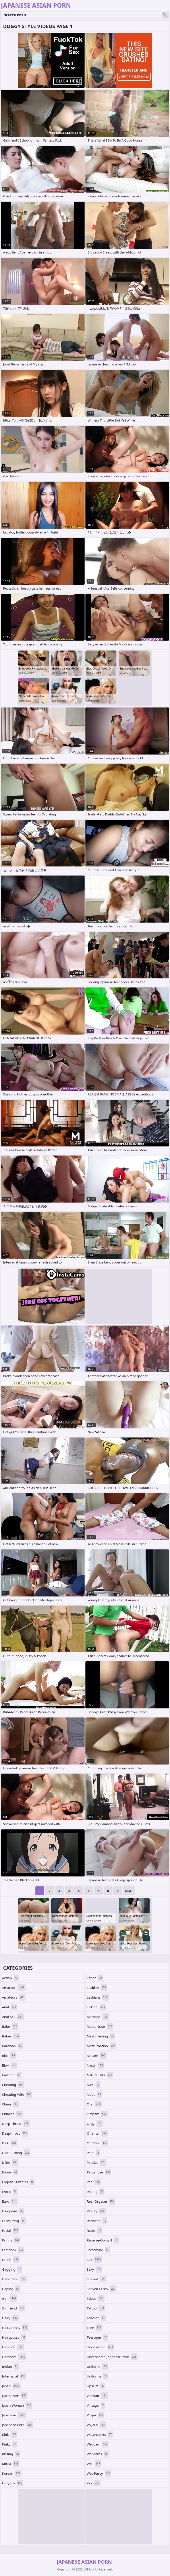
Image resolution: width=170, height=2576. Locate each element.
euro (9, 2201)
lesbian (97, 1987)
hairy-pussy (15, 2327)
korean (11, 2473)
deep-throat (16, 2123)
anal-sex (13, 2016)
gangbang (14, 2279)
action (10, 1978)
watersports (100, 2434)
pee (94, 2182)
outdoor (97, 2143)
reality (96, 2211)
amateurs (13, 1997)
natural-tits (100, 2075)
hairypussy (14, 2337)
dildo (10, 2162)
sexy (94, 2269)
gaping (11, 2288)
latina (95, 1978)
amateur (13, 1987)
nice (93, 2084)
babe (10, 2026)
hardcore (14, 2356)
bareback (12, 2046)
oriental (97, 2133)
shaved (96, 2279)
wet (94, 2463)
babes (11, 2036)
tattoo (96, 2308)
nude (94, 2094)
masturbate (100, 2026)
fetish (10, 2259)
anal (9, 2007)
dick (9, 2143)
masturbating (101, 2036)
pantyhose (99, 2172)
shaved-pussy (101, 2288)
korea (10, 2463)
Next (129, 1891)
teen (94, 2327)
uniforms (97, 2376)
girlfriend (13, 2308)
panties (96, 2162)
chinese (12, 2114)
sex (94, 2259)
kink (9, 2434)
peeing (95, 2191)
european (13, 2211)
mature (96, 2055)
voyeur (96, 2424)
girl (9, 2298)
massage (98, 2016)
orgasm (97, 2114)
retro (94, 2230)
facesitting (14, 2220)
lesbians (98, 1997)
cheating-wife (17, 2094)
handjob (13, 2347)
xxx (93, 2483)
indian (10, 2366)
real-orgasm (101, 2201)
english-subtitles (18, 2182)
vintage (96, 2405)
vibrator (97, 2395)
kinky (9, 2444)
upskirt (96, 2386)
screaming (98, 2250)
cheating (13, 2084)
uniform (97, 2366)
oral (94, 2104)
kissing (11, 2454)
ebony (10, 2172)
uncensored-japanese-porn (112, 2356)
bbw (9, 2065)
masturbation (101, 2046)
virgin (95, 2415)
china (10, 2104)
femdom (13, 2250)
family (11, 2240)
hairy (10, 2318)
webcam (97, 2444)
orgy (95, 2123)
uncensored (100, 2347)
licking (96, 2007)
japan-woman (17, 2405)
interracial (14, 2376)
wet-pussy (99, 2473)
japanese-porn (17, 2424)
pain (93, 2152)
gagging (12, 2269)
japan (11, 2386)
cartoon (11, 2075)
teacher (96, 2318)
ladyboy (12, 2483)
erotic (9, 2191)
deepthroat (15, 2133)
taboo (95, 2298)
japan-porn (14, 2395)
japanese (14, 2415)
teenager (97, 2337)
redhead (97, 2220)
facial (10, 2230)
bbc (9, 2055)
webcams (98, 2454)
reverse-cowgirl (103, 2240)
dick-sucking (16, 2152)
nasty (95, 2065)
